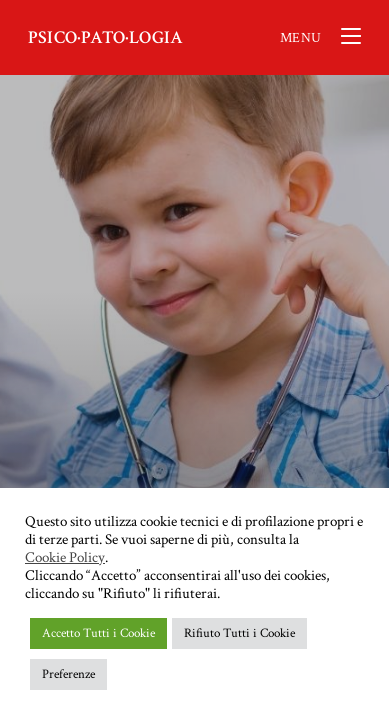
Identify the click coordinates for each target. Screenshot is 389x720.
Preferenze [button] (68, 674)
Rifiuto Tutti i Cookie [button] (239, 633)
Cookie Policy (65, 558)
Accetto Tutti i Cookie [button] (98, 633)
